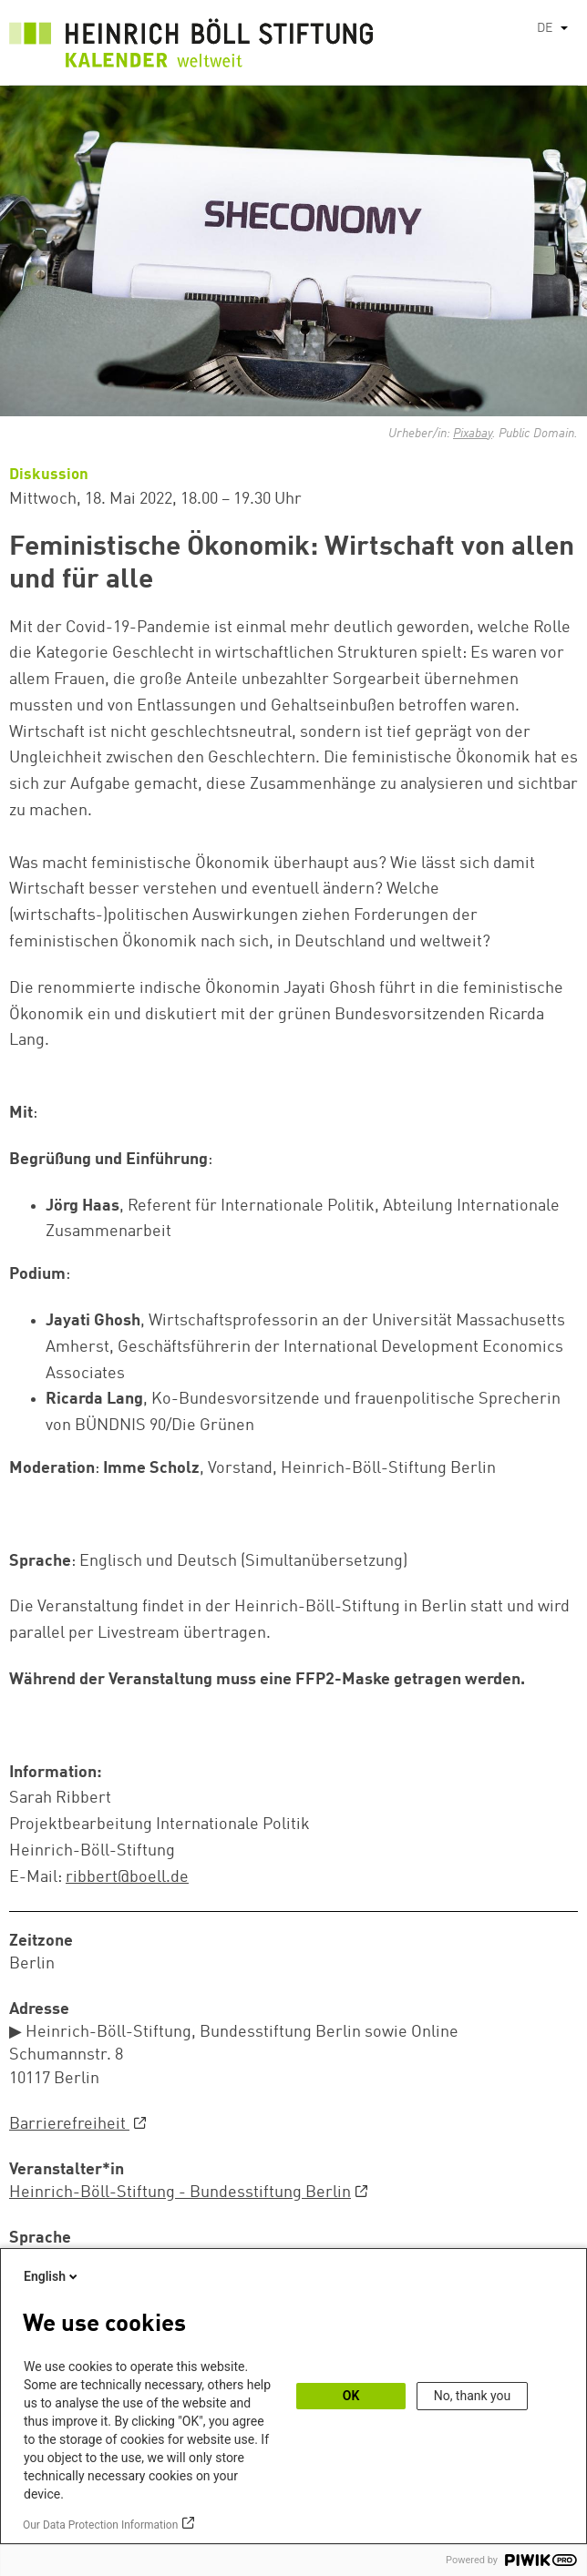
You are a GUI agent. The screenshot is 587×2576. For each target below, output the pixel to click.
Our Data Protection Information (100, 2525)
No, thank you (472, 2395)
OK (351, 2395)
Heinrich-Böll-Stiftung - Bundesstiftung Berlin (180, 2192)
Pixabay (472, 433)
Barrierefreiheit (69, 2124)
